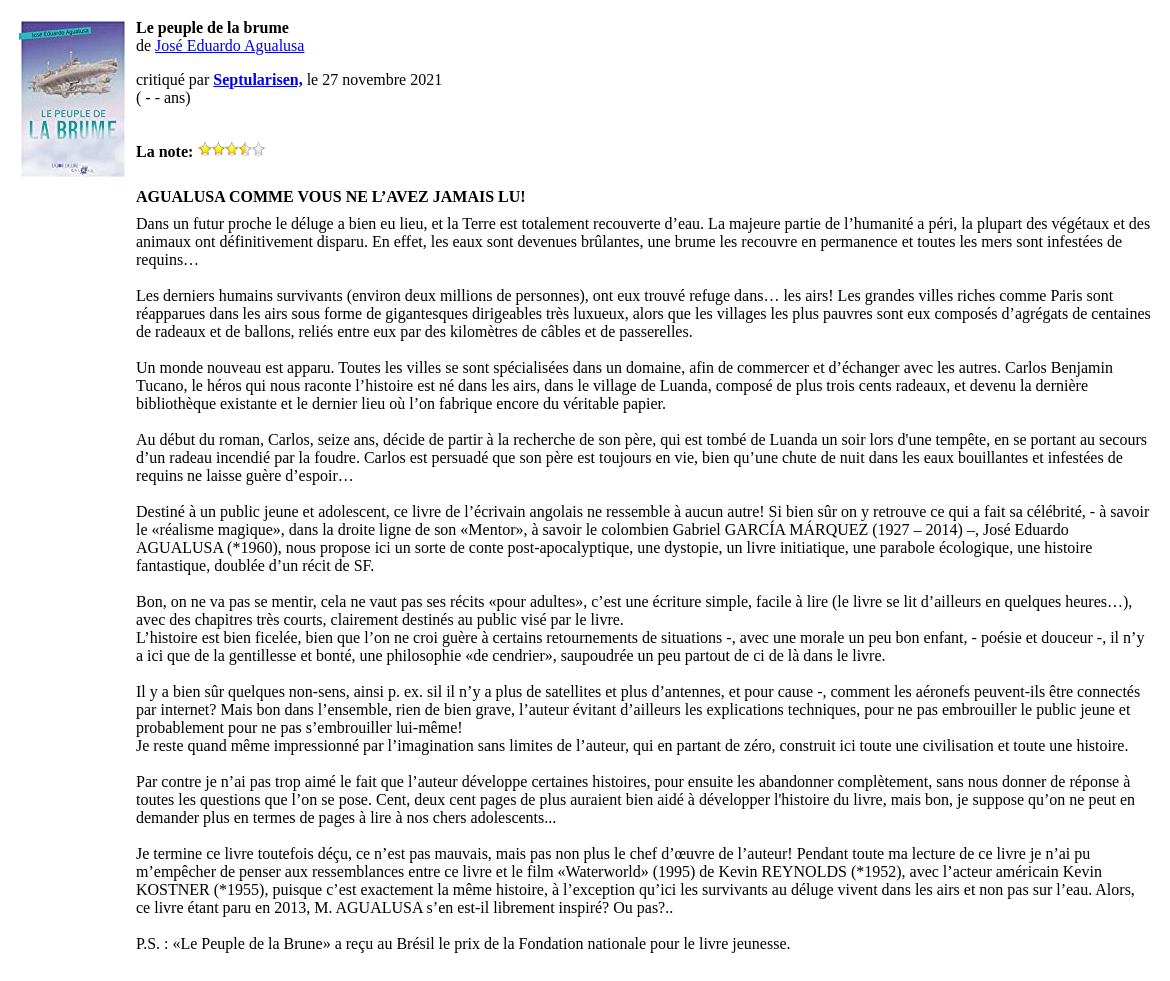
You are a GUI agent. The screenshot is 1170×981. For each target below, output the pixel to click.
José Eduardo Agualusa (229, 45)
